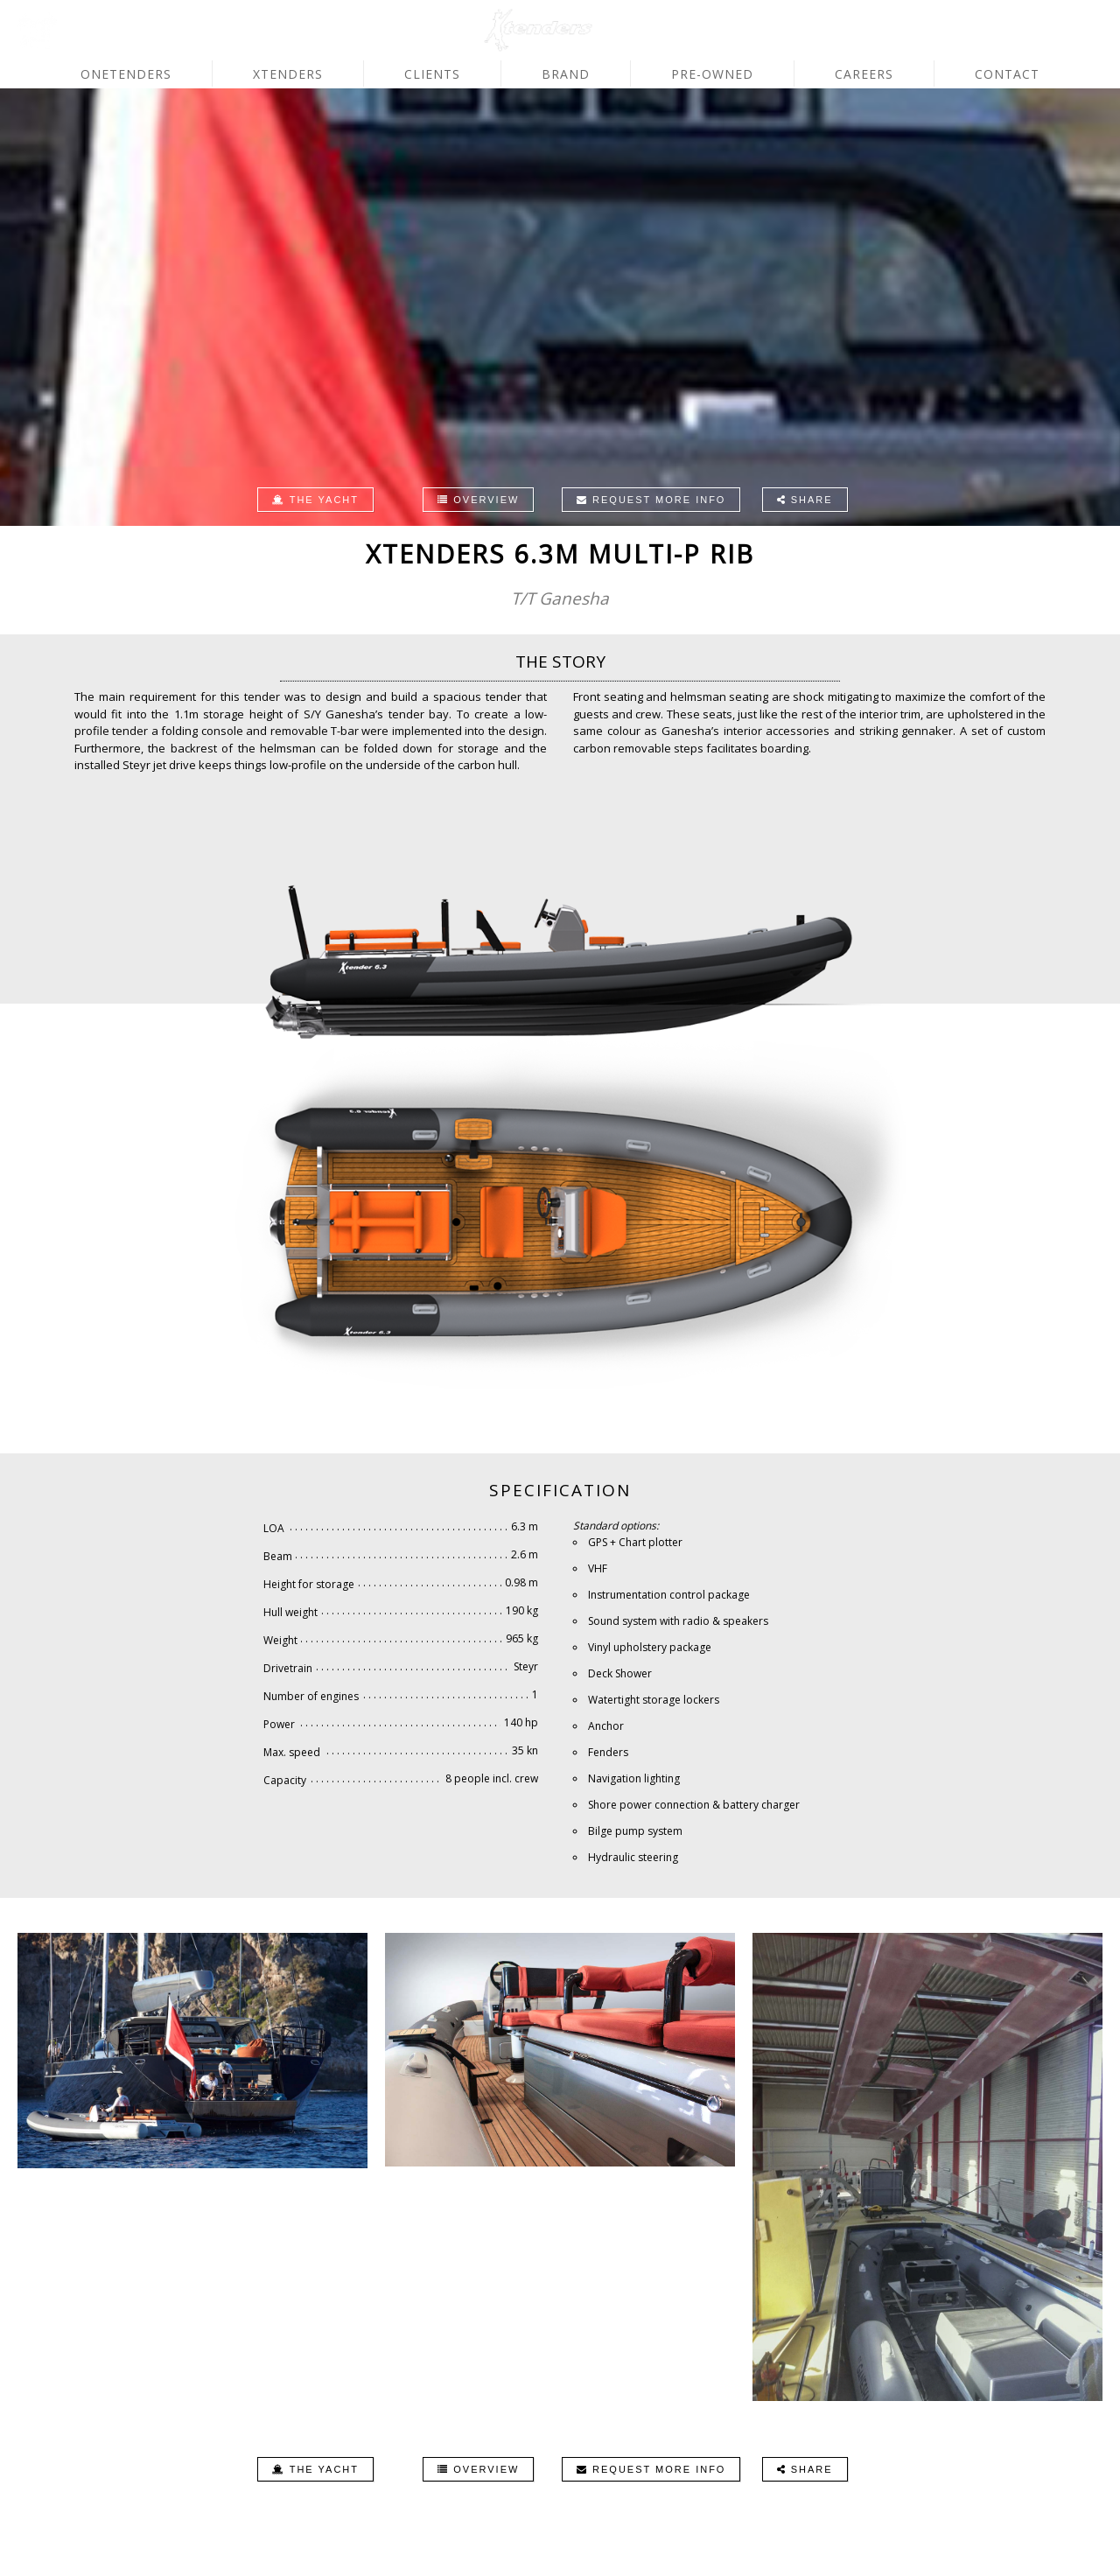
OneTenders (126, 74)
